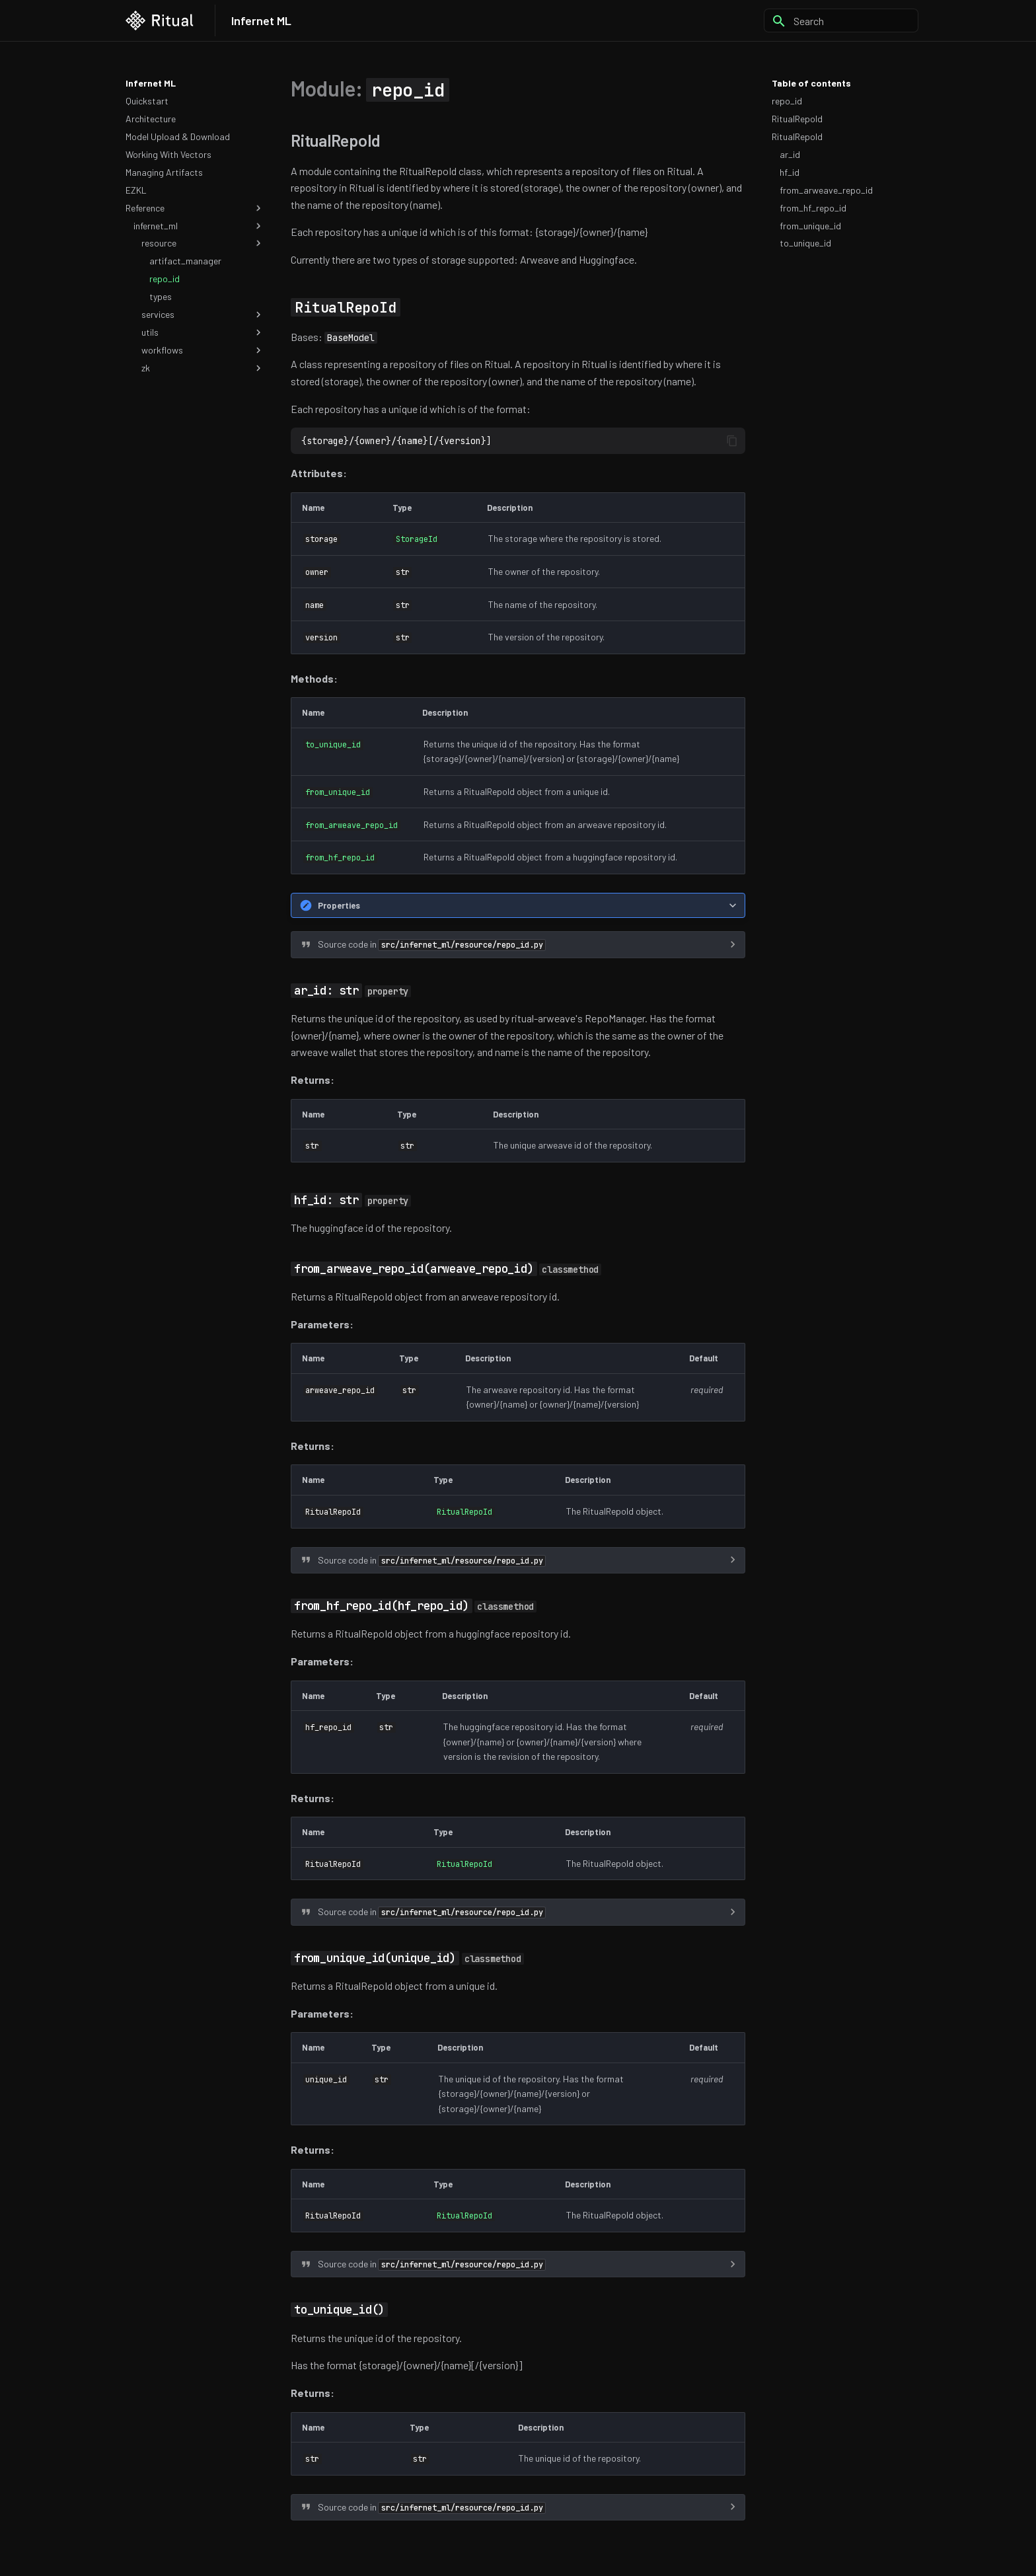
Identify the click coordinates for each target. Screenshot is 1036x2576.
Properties (339, 905)
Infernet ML (151, 83)
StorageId (416, 539)
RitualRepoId (464, 1512)
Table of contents (811, 83)
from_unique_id (337, 792)
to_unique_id (333, 744)
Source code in (431, 944)
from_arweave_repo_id (351, 825)
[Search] (841, 20)
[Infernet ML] (159, 20)
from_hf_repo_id (340, 857)
